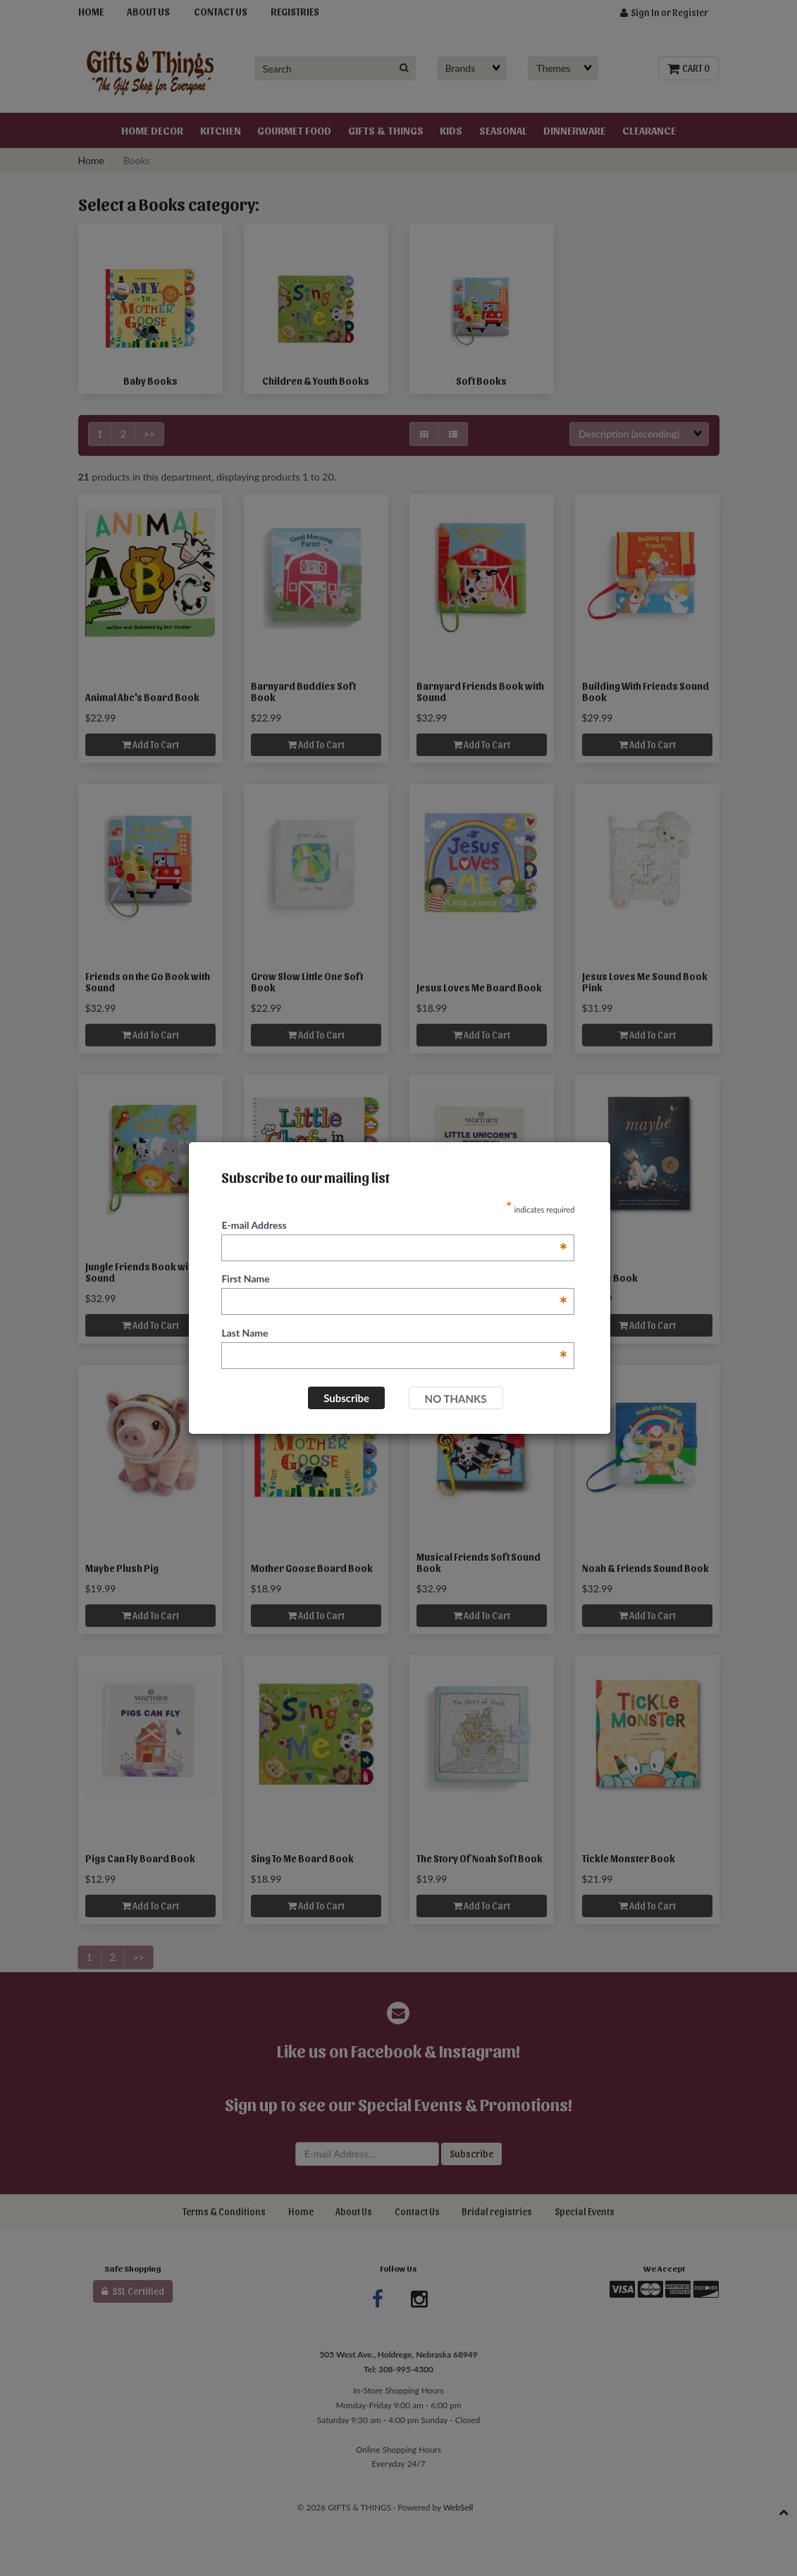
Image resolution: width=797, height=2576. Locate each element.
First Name (394, 1279)
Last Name (394, 1333)
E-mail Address (394, 1225)
